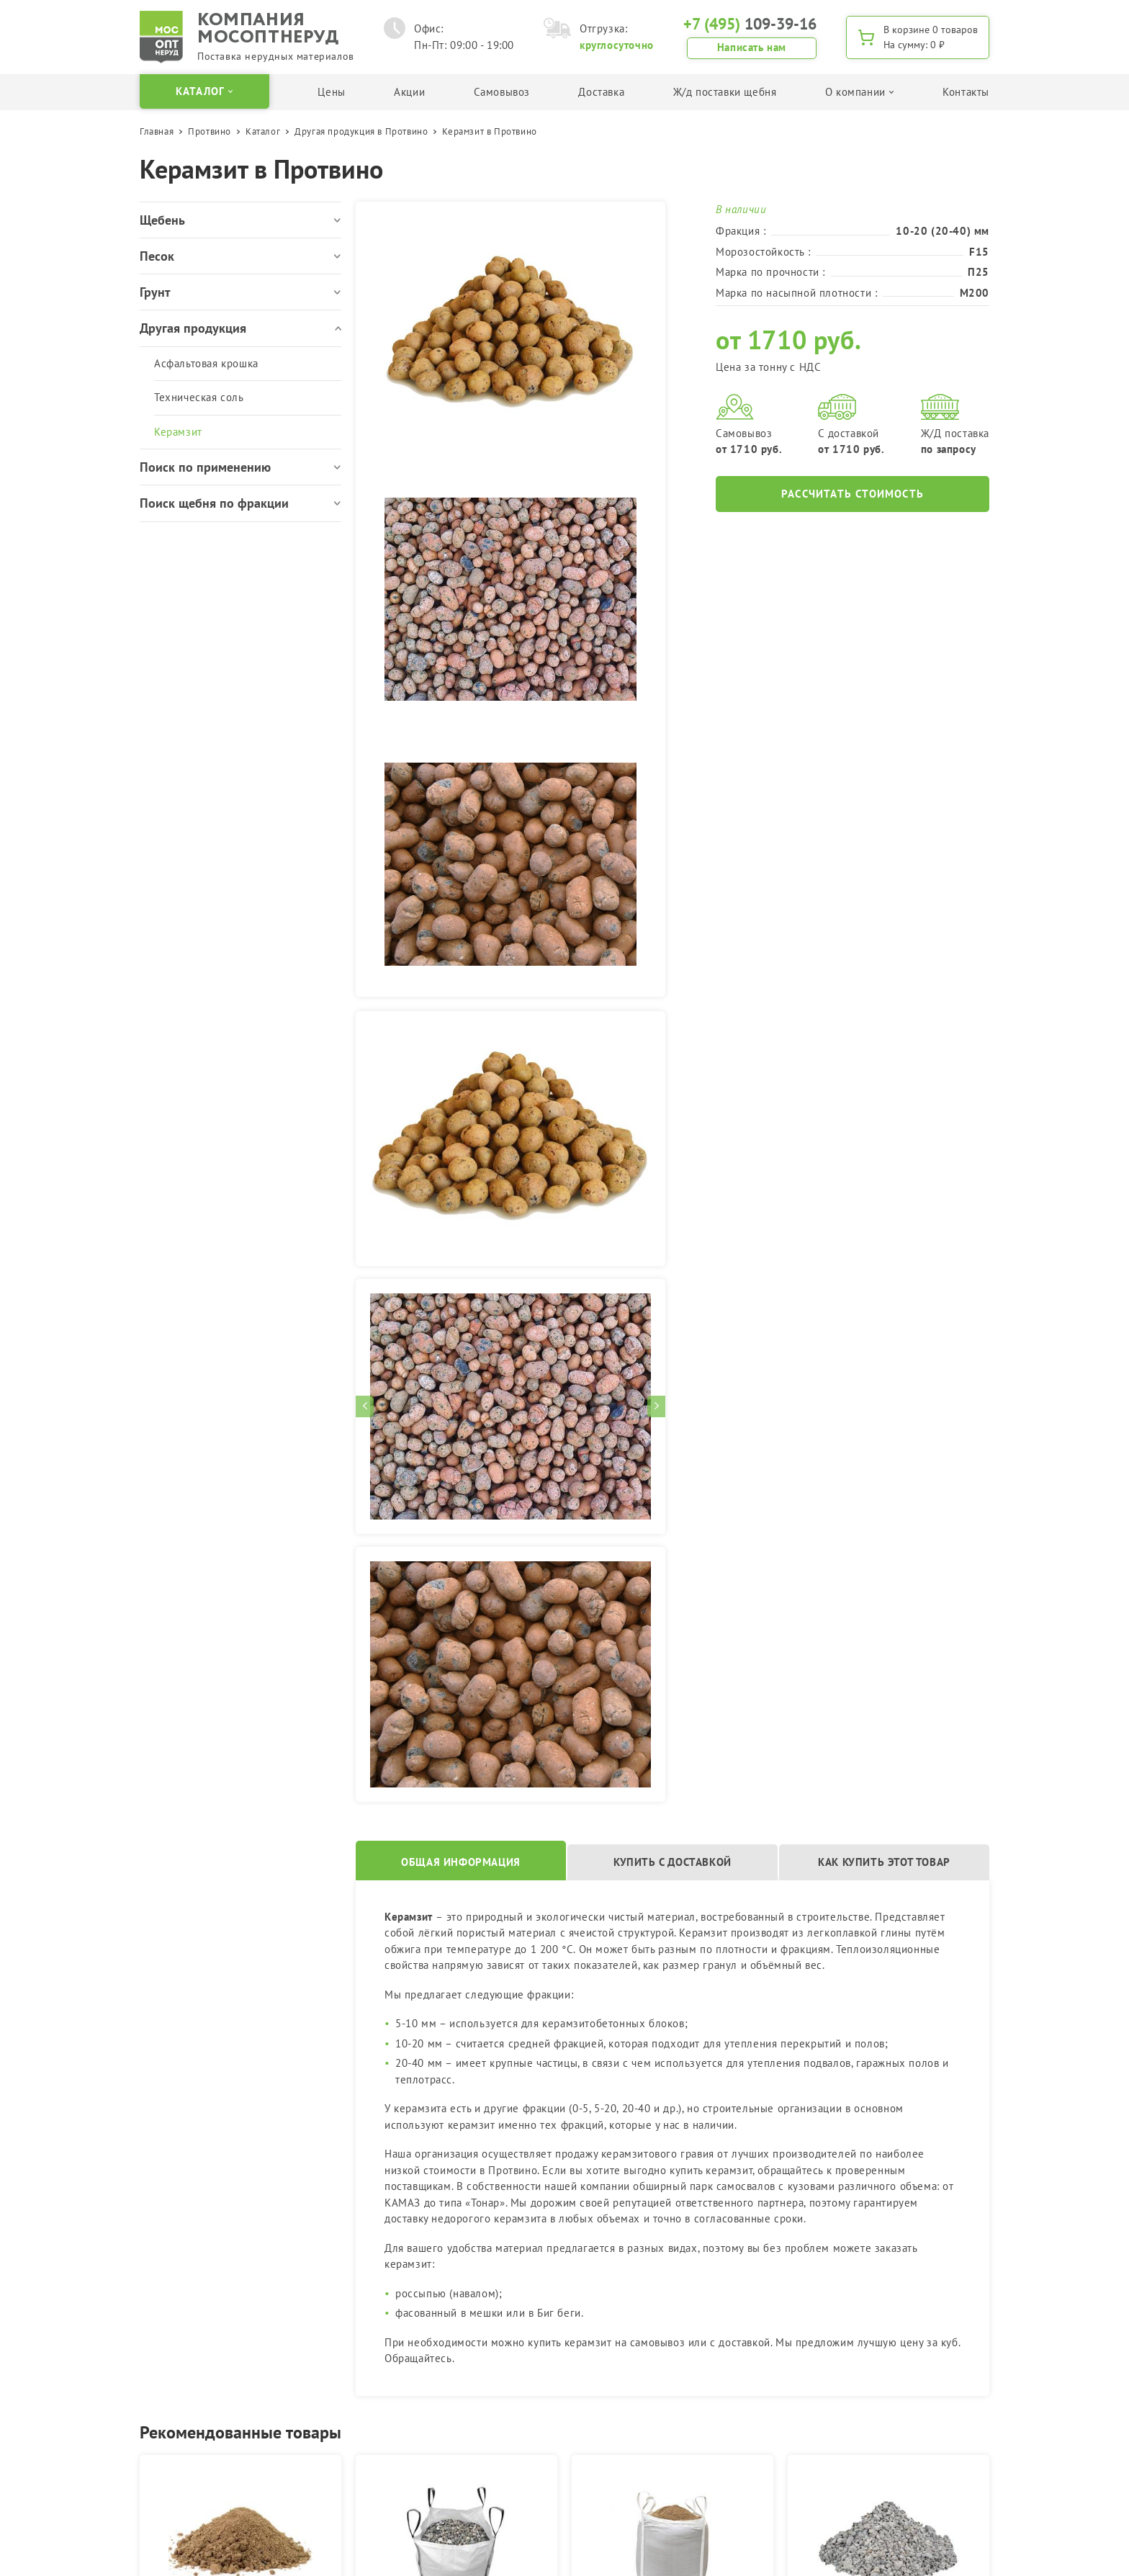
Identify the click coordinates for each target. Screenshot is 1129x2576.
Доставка (601, 92)
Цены (331, 92)
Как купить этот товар (884, 1862)
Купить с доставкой (672, 1862)
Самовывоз (502, 92)
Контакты (966, 92)
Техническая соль (199, 397)
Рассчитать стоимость (852, 494)
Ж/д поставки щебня (725, 92)
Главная (157, 131)
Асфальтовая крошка (206, 363)
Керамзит (178, 432)
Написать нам (751, 47)
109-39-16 (750, 24)
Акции (409, 92)
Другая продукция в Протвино (361, 131)
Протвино (209, 131)
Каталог (263, 131)
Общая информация (461, 1862)
